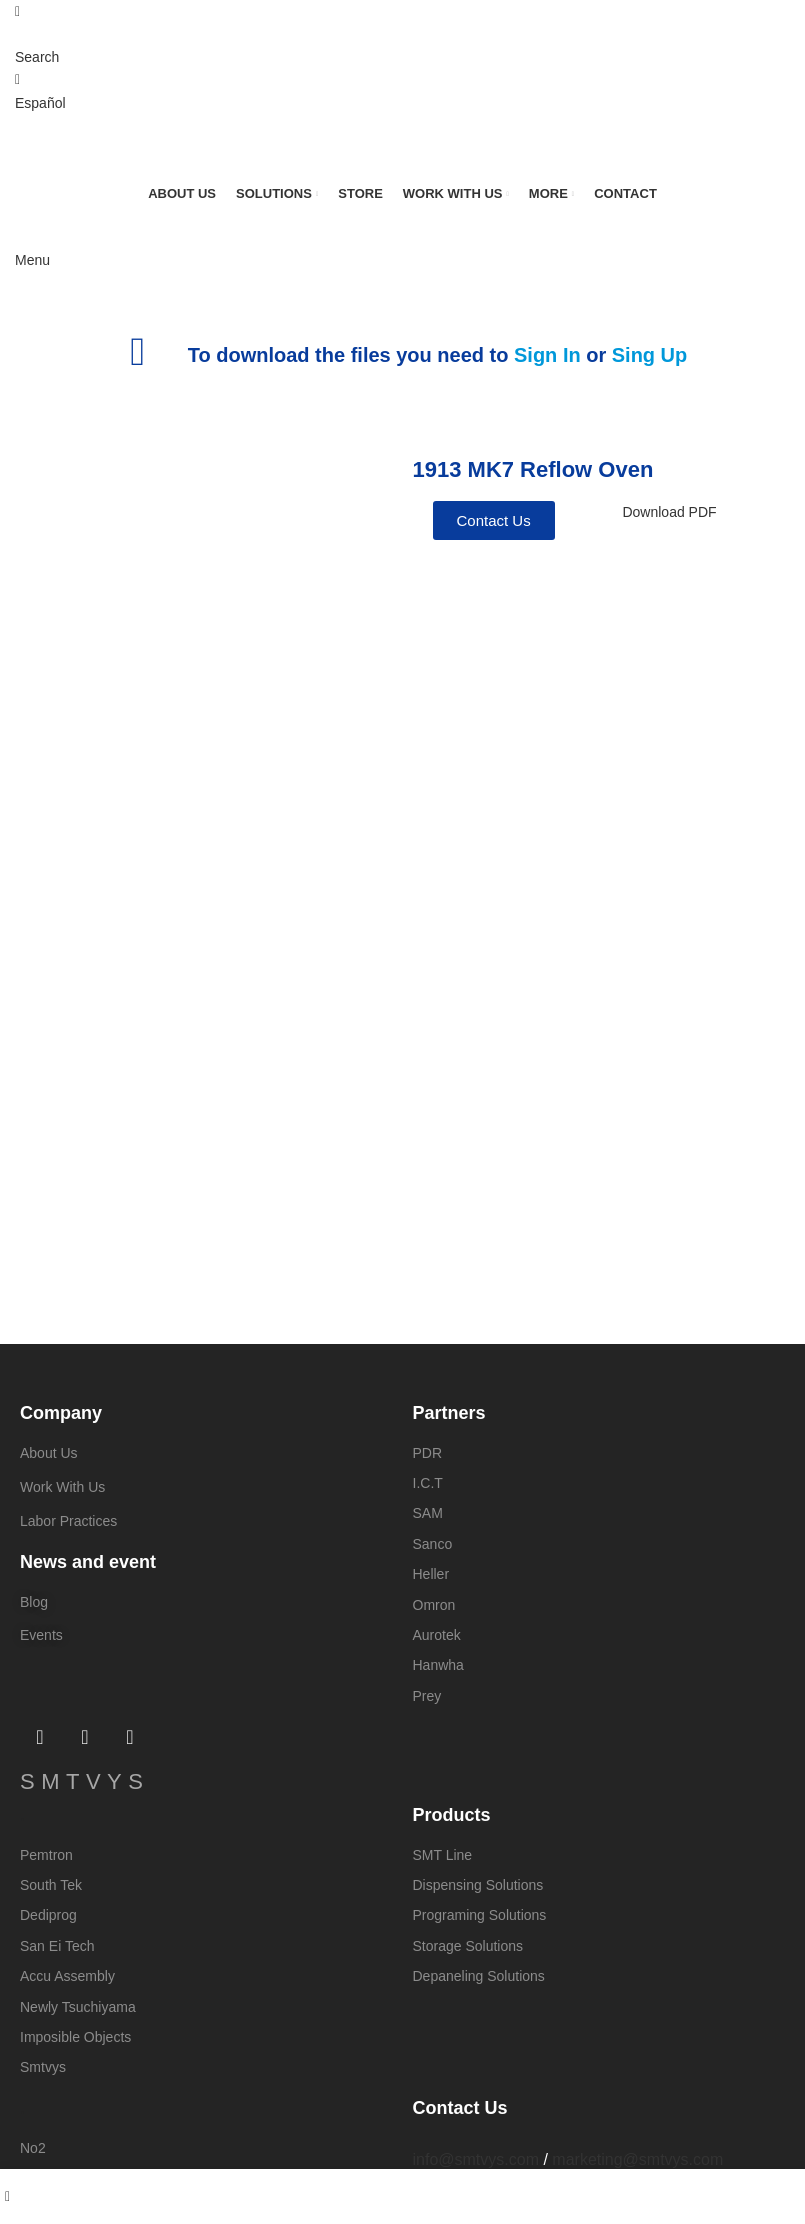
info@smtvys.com (476, 2159)
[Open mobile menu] (32, 260)
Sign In (547, 355)
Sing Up (650, 355)
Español (40, 103)
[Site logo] (120, 147)
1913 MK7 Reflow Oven (533, 469)
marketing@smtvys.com (637, 2159)
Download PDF (669, 512)
